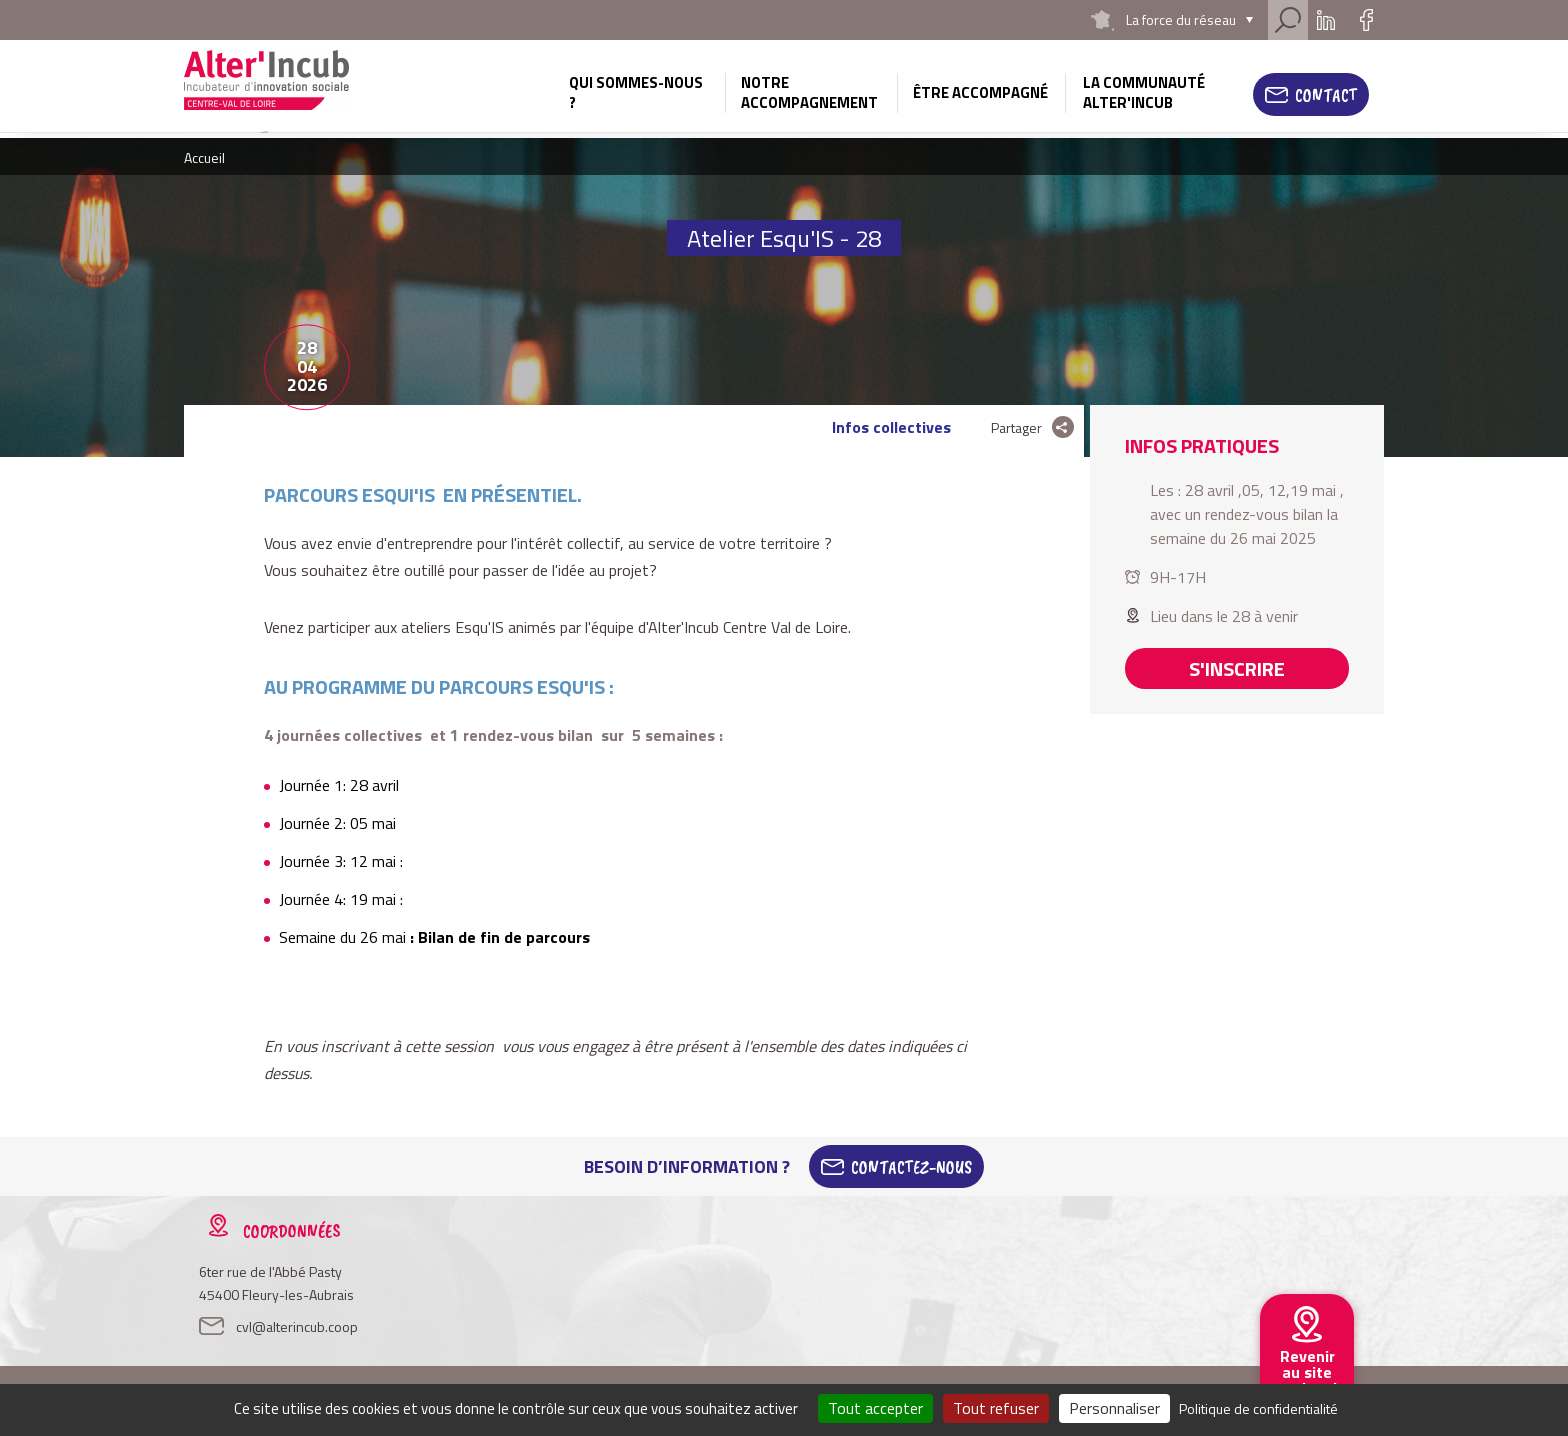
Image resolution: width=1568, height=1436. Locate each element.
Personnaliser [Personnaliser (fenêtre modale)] (1114, 1408)
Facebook (1366, 20)
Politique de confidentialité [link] (1258, 1408)
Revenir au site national (1307, 1372)
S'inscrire (1237, 668)
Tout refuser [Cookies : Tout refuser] (996, 1408)
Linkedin (1326, 20)
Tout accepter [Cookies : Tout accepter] (875, 1408)
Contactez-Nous (911, 1167)
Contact (1326, 95)
